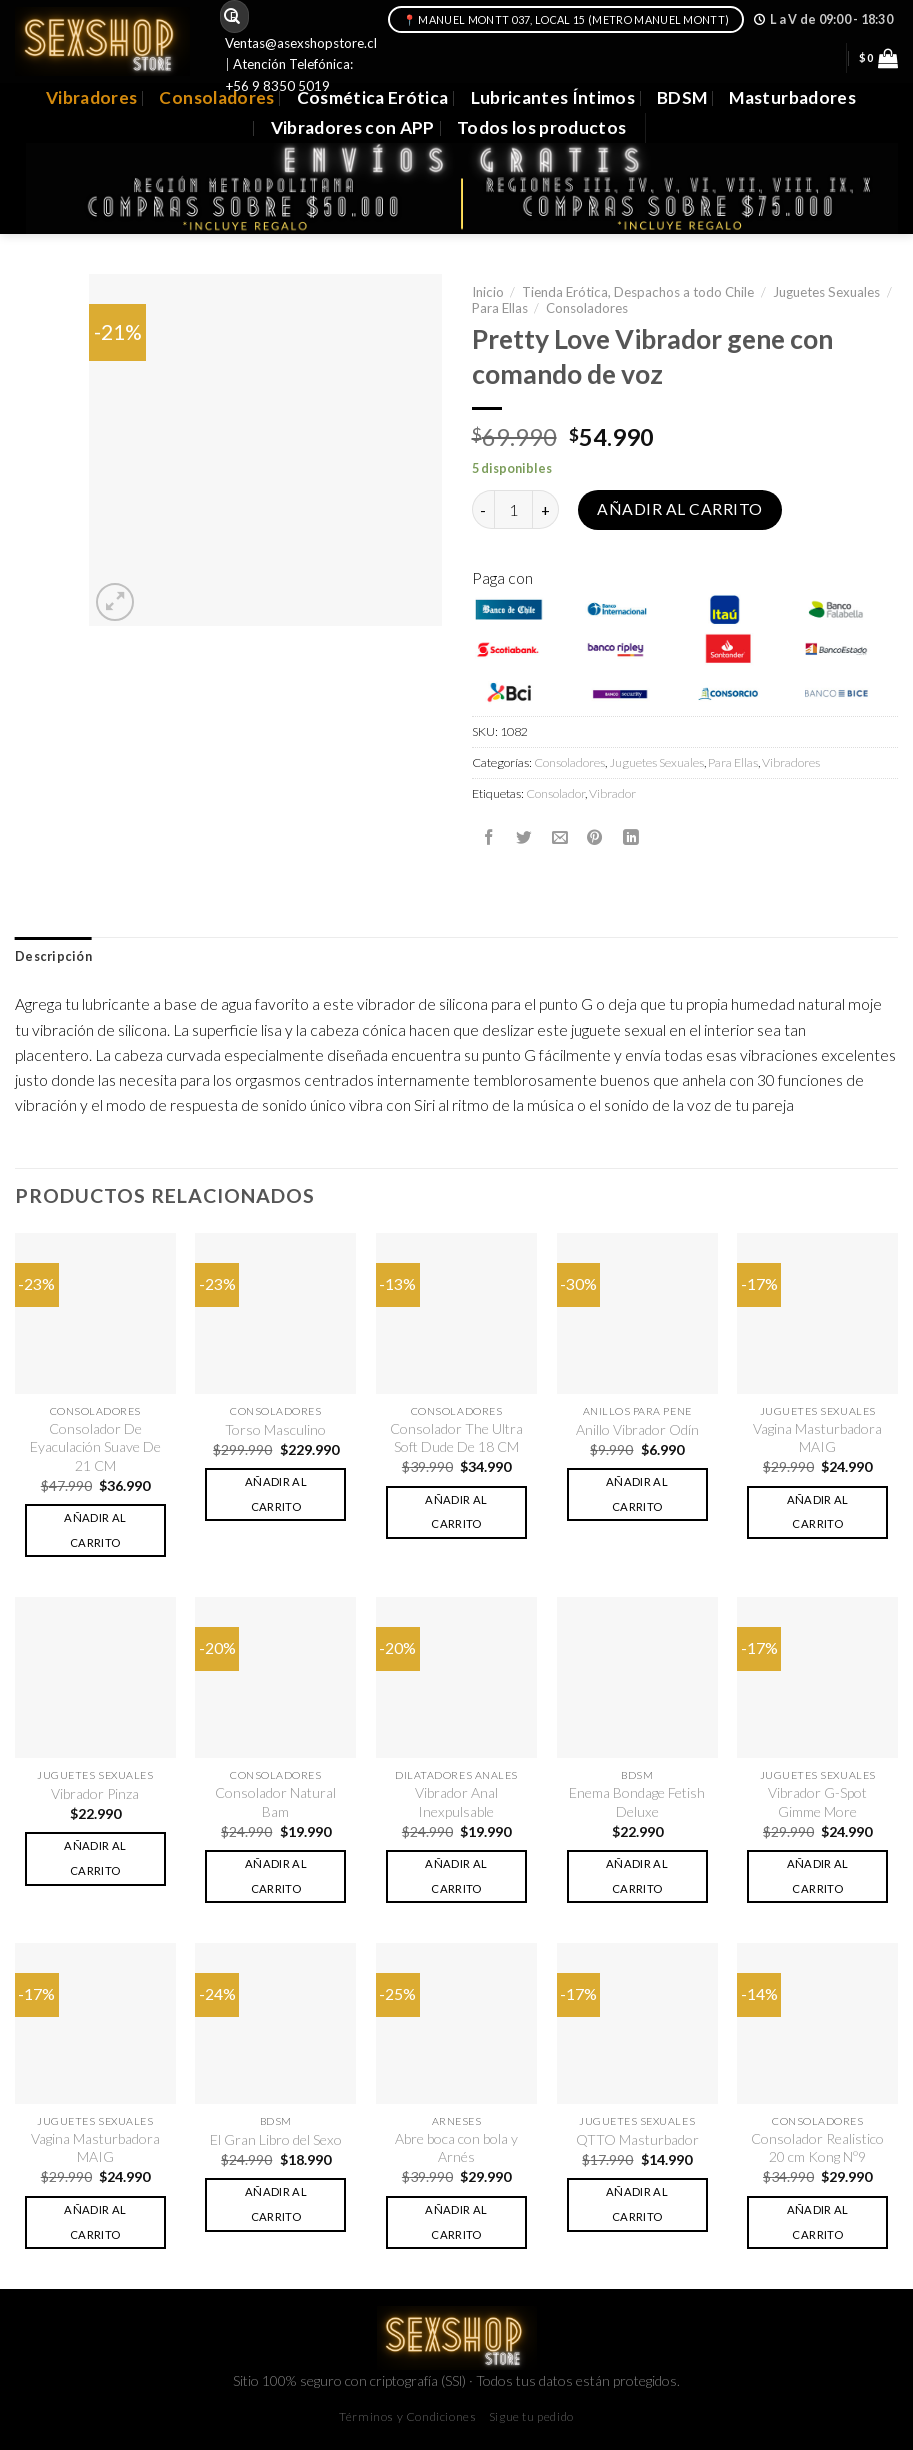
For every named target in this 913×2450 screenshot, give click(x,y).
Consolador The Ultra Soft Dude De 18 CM (456, 1437)
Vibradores (91, 97)
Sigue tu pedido (531, 2416)
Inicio (488, 292)
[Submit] (232, 16)
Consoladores (216, 97)
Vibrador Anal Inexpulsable (456, 1801)
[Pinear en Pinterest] (595, 838)
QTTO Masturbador (637, 2139)
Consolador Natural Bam (275, 1801)
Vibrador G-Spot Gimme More (817, 1801)
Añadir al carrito (679, 509)
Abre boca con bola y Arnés (456, 2147)
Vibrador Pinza (95, 1793)
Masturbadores (792, 97)
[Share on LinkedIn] (631, 838)
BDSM (682, 97)
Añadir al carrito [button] (95, 1530)
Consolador (555, 793)
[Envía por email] (560, 838)
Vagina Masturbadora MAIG (817, 1437)
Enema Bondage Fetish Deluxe (637, 1801)
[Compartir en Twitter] (524, 838)
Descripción (53, 956)
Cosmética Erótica (373, 97)
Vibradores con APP (353, 127)
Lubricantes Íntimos (553, 97)
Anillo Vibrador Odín (637, 1429)
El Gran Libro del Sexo (276, 2139)
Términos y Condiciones (407, 2416)
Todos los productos (542, 127)
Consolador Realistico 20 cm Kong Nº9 (817, 2147)
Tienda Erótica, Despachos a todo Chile (638, 292)
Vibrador (612, 793)
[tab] (53, 957)
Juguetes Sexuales (826, 292)
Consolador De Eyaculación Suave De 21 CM (95, 1447)
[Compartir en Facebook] (489, 838)
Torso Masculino (275, 1429)
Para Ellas (500, 308)
